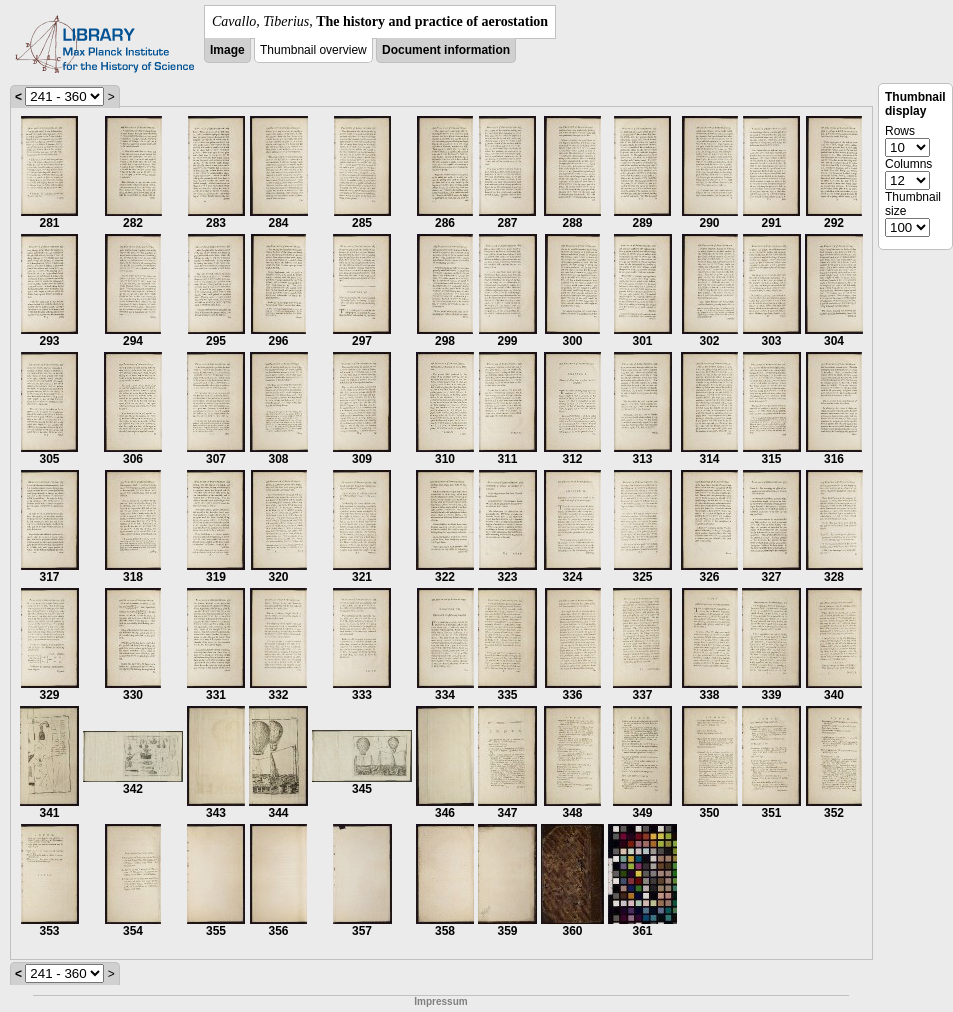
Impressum (440, 1001)
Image (227, 50)
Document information (446, 50)
